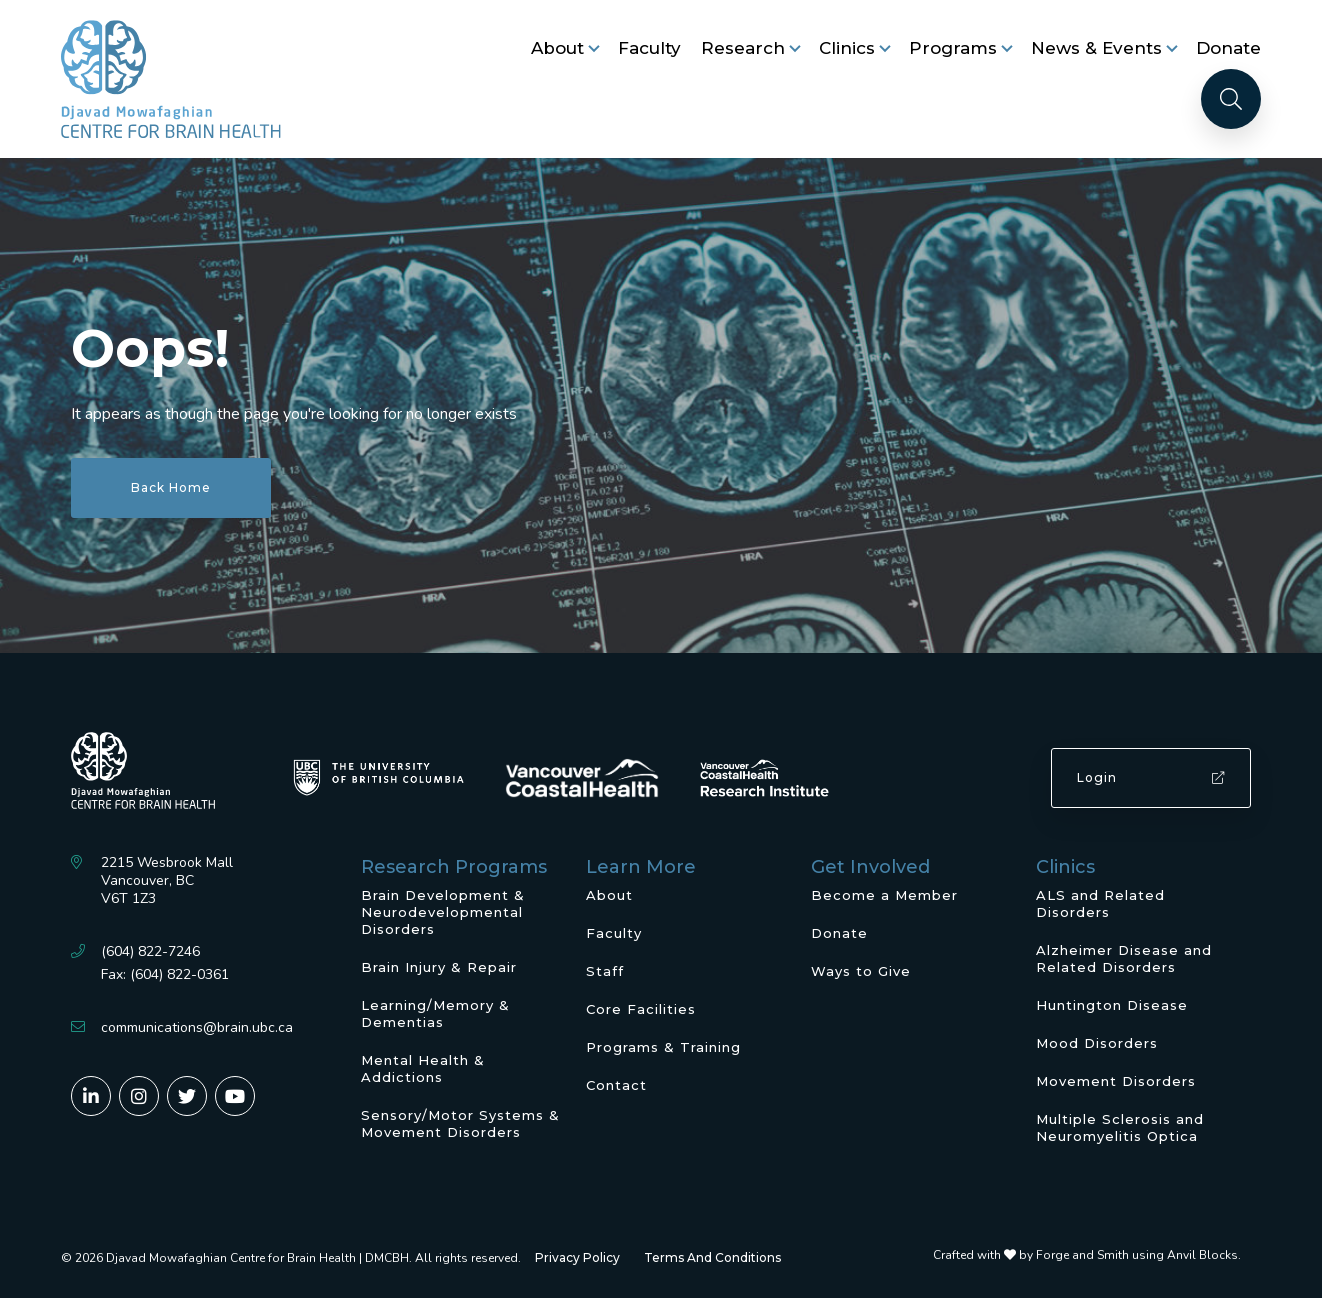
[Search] (1231, 99)
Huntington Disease (1112, 1005)
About (557, 48)
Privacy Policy (577, 1257)
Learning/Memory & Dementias (435, 1013)
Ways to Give (861, 971)
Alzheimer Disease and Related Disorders (1124, 958)
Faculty (649, 48)
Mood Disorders (1097, 1043)
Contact (616, 1085)
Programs (953, 48)
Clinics (847, 48)
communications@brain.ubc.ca (197, 1027)
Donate (1228, 48)
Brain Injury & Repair (439, 967)
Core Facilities (641, 1009)
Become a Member (884, 895)
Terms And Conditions (712, 1257)
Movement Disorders (1116, 1081)
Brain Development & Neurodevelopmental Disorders (443, 912)
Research (743, 48)
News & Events (1096, 48)
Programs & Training (663, 1047)
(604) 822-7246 (150, 951)
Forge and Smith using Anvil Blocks (1137, 1255)
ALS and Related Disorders (1100, 903)
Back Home (171, 487)
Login (1151, 777)
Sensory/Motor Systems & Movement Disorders (460, 1123)
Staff (605, 971)
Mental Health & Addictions (423, 1068)
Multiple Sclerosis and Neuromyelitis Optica (1120, 1127)
